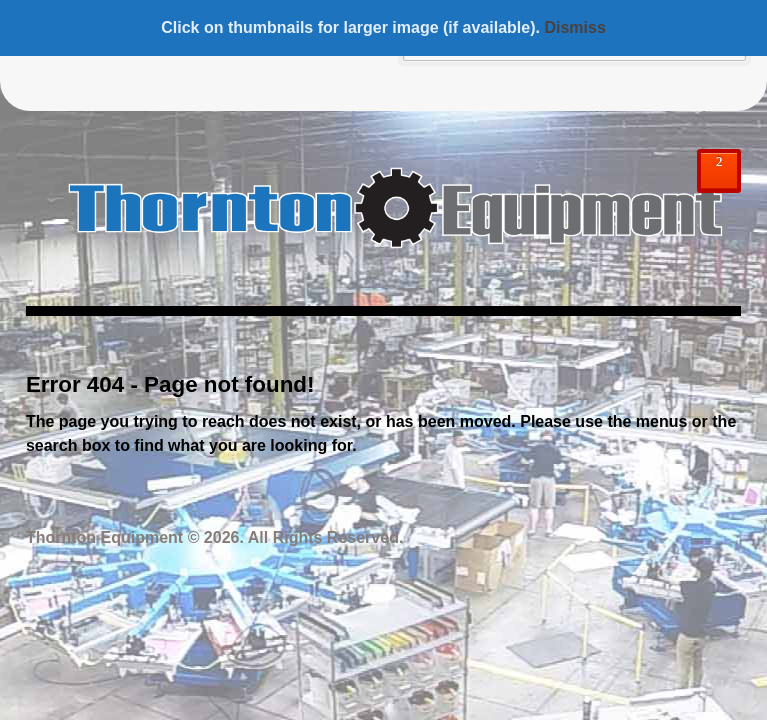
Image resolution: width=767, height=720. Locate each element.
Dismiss (574, 27)
